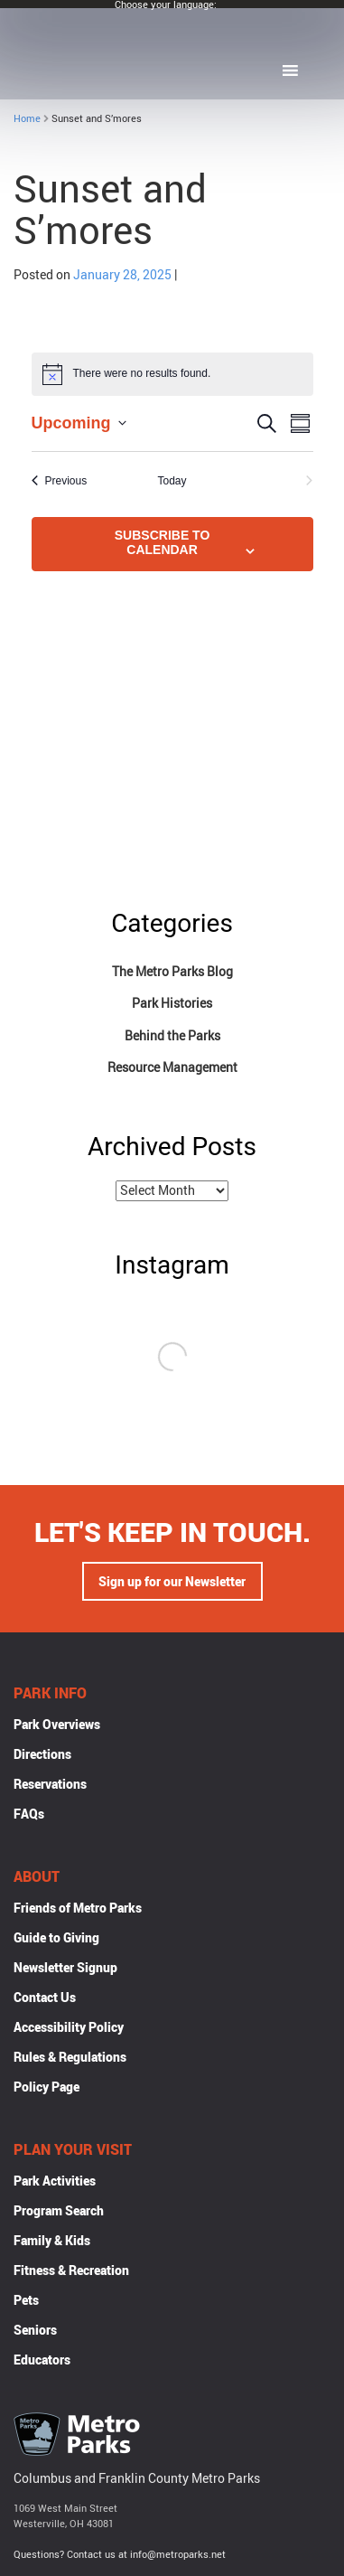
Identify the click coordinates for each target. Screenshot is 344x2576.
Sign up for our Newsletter (172, 1581)
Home (27, 118)
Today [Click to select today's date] (171, 481)
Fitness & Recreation (71, 2270)
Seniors (35, 2329)
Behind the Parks (172, 1035)
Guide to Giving (56, 1937)
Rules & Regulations (70, 2056)
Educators (42, 2359)
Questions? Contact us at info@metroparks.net (120, 2554)
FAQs (29, 1813)
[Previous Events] (60, 481)
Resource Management (172, 1067)
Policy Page (46, 2086)
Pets (26, 2299)
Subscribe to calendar (162, 542)
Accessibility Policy (69, 2026)
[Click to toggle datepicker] (79, 423)
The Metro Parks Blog (172, 971)
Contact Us (45, 1997)
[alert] (172, 374)
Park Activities (55, 2180)
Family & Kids (52, 2240)
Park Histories (172, 1002)
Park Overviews (57, 1724)
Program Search (59, 2210)
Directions (42, 1754)
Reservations (50, 1783)
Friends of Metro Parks (78, 1907)
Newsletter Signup (65, 1967)
